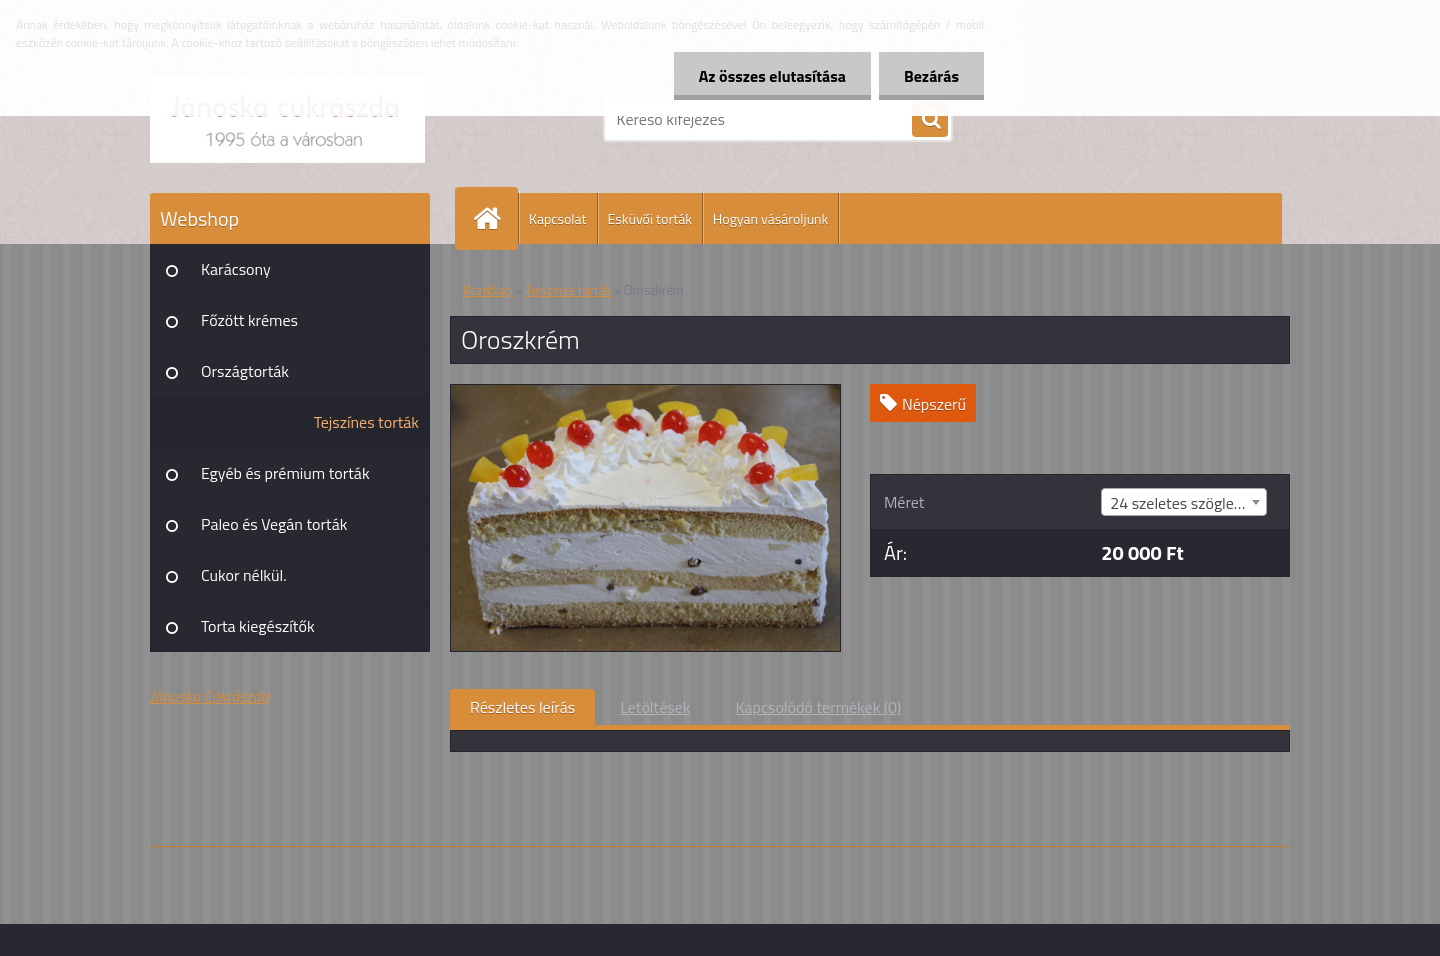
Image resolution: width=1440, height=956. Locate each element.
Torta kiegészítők (258, 626)
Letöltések (655, 707)
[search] (930, 120)
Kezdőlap (488, 290)
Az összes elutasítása (772, 76)
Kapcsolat (558, 218)
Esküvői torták (650, 218)
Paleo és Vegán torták (274, 524)
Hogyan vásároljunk (770, 218)
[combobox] (1184, 502)
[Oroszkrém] (645, 393)
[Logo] (287, 119)
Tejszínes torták (366, 422)
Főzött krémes (249, 320)
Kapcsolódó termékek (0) (818, 707)
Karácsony (236, 269)
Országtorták (245, 371)
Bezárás (931, 76)
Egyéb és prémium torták (285, 473)
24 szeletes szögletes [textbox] (1182, 503)
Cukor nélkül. (244, 575)
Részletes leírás (522, 707)
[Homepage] (495, 218)
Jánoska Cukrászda (209, 696)
